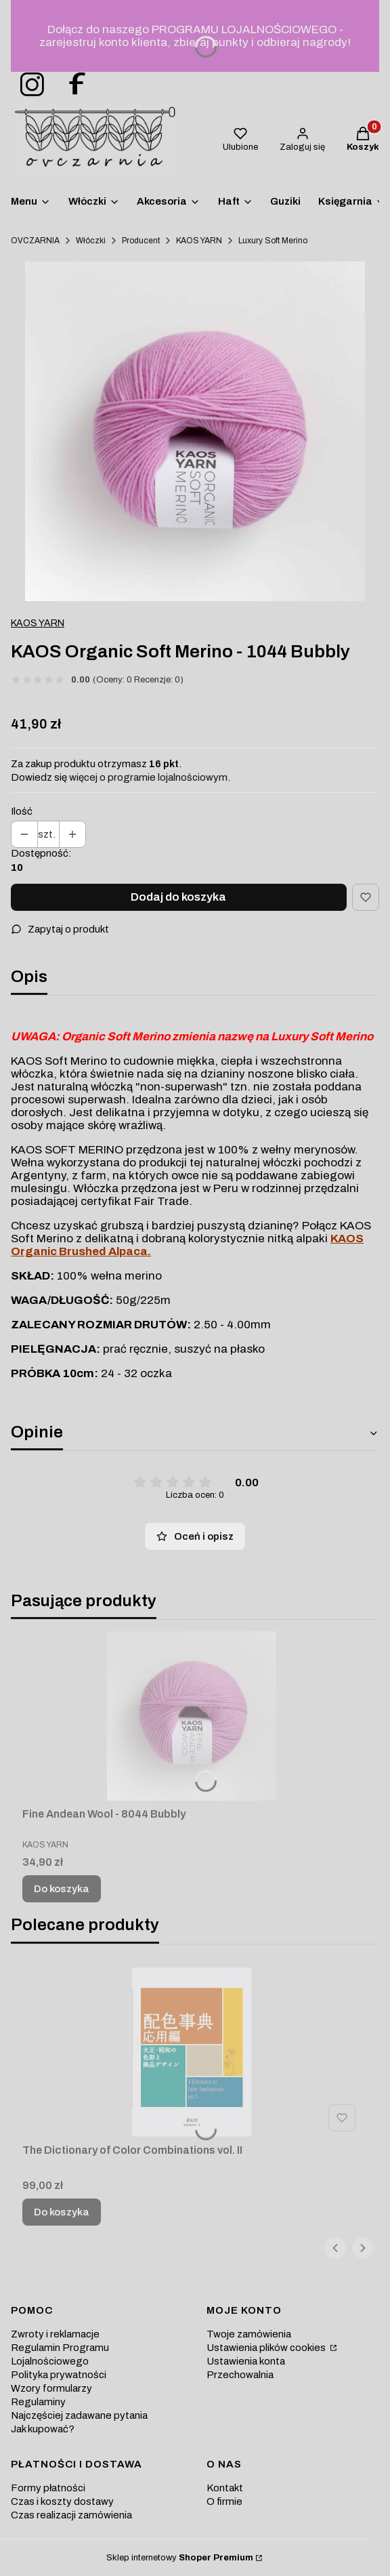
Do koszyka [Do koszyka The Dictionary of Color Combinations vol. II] (61, 2212)
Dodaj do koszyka (178, 897)
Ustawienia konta (246, 2361)
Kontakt (225, 2487)
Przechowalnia (240, 2374)
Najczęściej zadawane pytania (79, 2415)
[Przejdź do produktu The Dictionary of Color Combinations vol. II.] (191, 2052)
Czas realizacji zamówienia (71, 2515)
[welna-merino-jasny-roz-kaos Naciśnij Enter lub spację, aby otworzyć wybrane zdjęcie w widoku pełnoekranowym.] (195, 432)
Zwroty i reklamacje (55, 2334)
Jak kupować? (42, 2429)
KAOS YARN (199, 240)
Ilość (21, 811)
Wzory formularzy (51, 2388)
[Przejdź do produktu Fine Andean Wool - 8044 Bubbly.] (191, 1716)
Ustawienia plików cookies (267, 2347)
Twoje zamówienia (249, 2334)
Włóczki (91, 240)
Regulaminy (38, 2401)
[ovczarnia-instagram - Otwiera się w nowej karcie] (28, 85)
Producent (141, 240)
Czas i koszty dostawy (62, 2501)
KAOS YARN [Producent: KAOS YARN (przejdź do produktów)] (37, 623)
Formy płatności (48, 2487)
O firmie (224, 2501)
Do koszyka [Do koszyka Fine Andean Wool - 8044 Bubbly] (61, 1888)
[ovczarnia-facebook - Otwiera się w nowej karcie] (71, 85)
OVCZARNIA (35, 240)
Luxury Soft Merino (272, 240)
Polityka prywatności (58, 2374)
